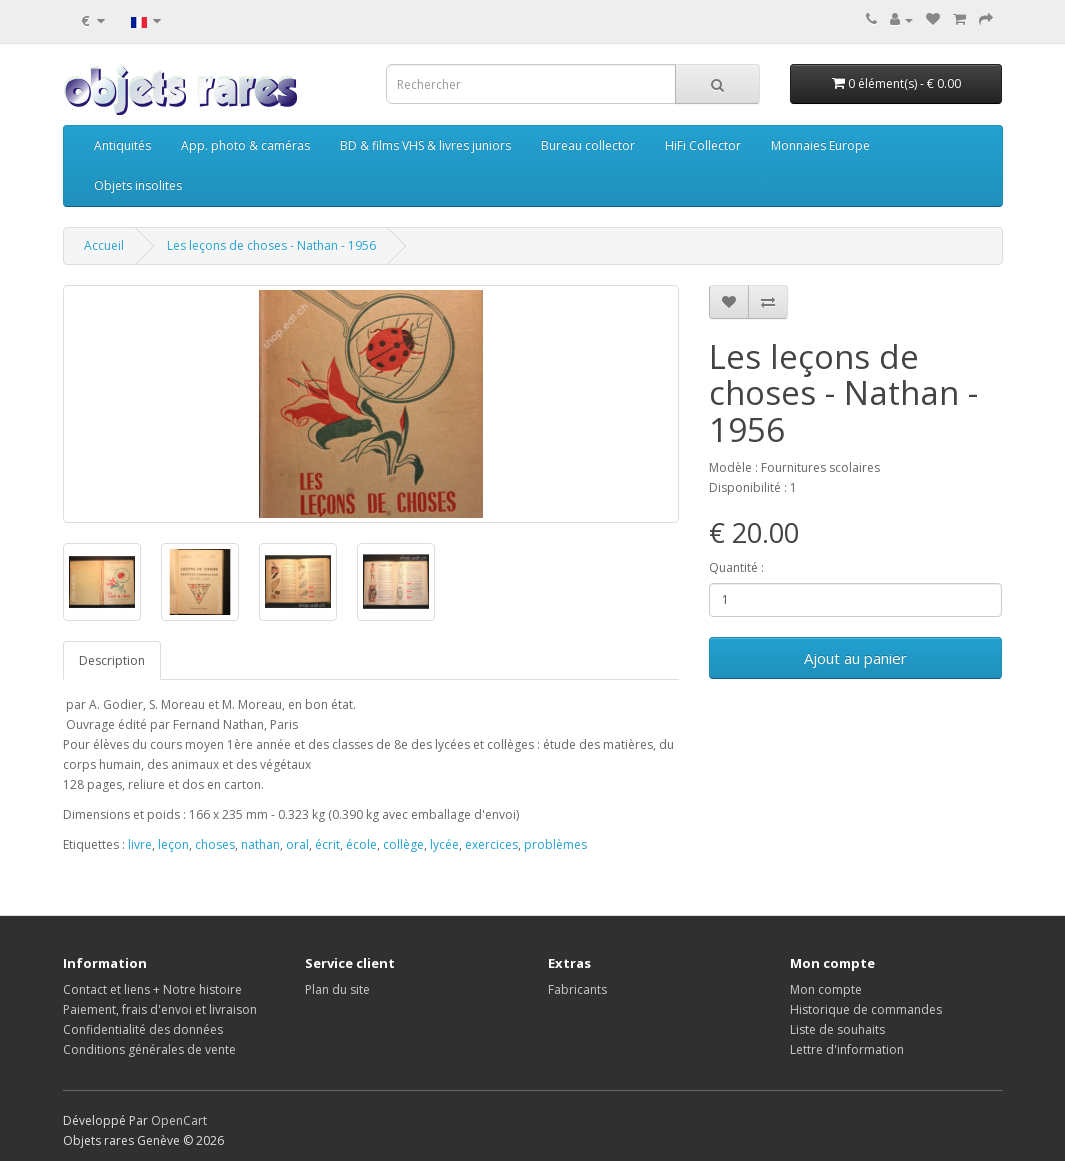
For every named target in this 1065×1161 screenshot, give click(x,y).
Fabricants (577, 989)
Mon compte (826, 989)
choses (215, 844)
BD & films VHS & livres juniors (425, 145)
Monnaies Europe (820, 145)
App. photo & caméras (245, 145)
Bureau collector (588, 145)
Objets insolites (138, 185)
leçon (173, 844)
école (361, 844)
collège (403, 844)
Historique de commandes (866, 1009)
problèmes (555, 844)
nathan (260, 844)
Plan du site (337, 989)
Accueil (104, 245)
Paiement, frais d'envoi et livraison (160, 1009)
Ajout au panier (855, 658)
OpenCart (179, 1120)
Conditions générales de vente (149, 1049)
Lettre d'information (847, 1049)
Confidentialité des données (143, 1029)
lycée (444, 844)
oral (297, 844)
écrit (327, 844)
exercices (491, 844)
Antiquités (122, 145)
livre (140, 844)
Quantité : (736, 567)
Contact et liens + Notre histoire (152, 989)
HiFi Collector (703, 145)
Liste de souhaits (837, 1029)
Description (112, 660)
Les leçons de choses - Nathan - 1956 (271, 245)
